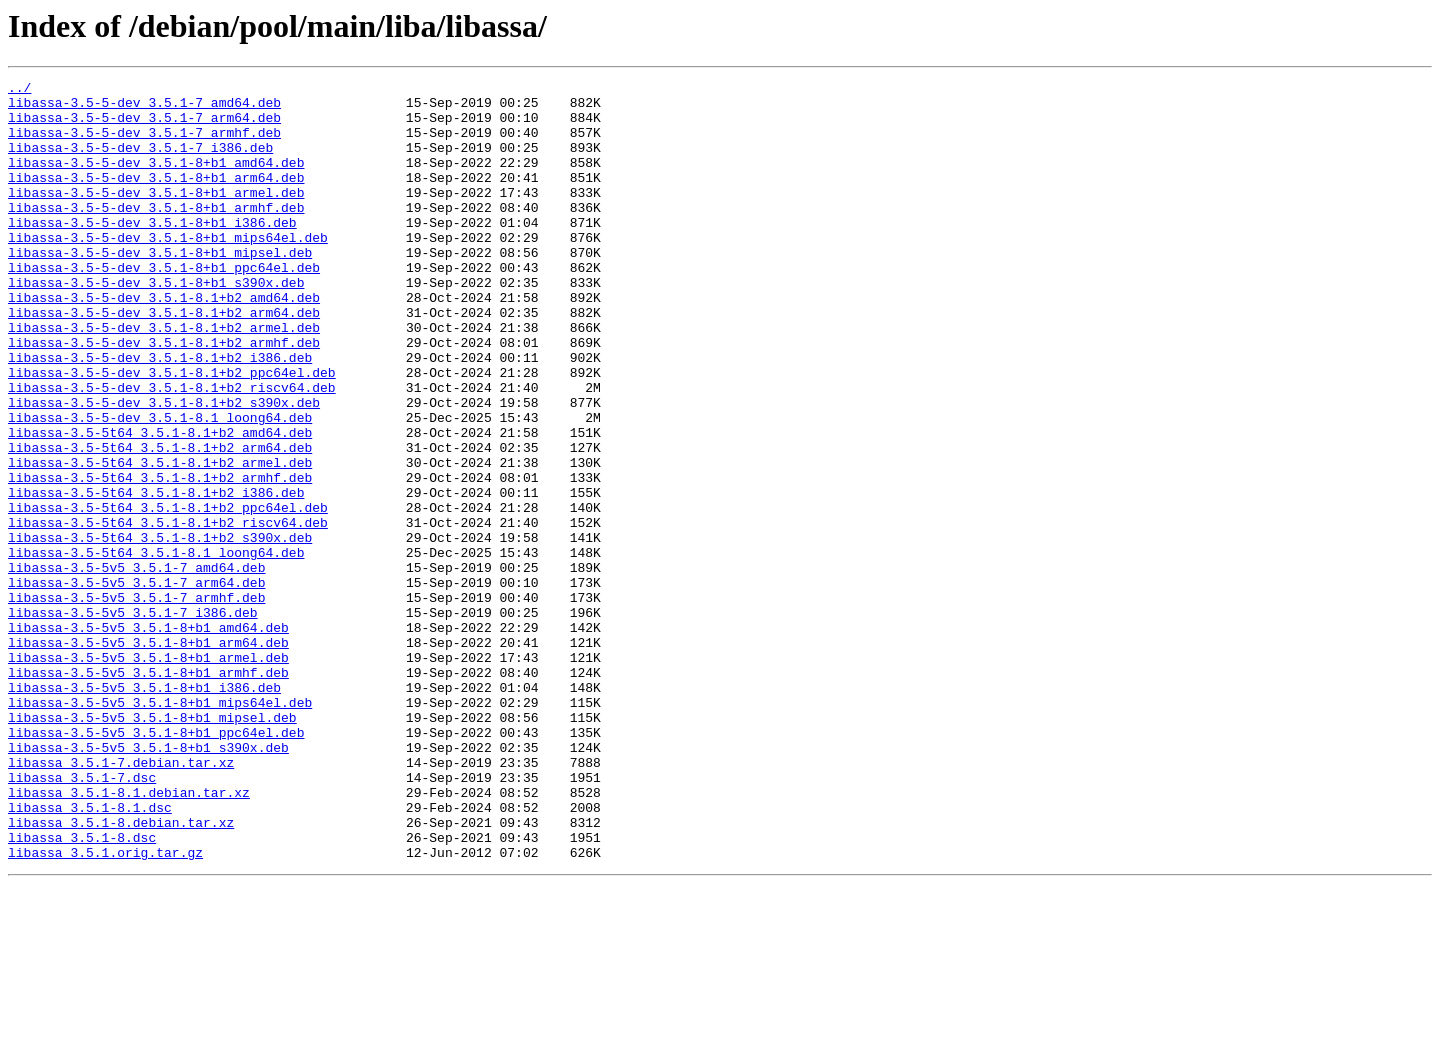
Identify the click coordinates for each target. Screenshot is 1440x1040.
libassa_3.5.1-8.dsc (82, 990)
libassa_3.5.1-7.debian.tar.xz (121, 900)
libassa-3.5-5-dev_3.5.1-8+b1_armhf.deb (156, 234)
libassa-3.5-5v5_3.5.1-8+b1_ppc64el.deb (156, 864)
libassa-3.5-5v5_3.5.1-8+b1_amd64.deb (148, 738)
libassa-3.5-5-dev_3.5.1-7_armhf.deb (144, 144)
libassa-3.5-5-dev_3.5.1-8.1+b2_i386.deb (160, 414)
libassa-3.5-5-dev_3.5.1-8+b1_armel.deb (156, 216)
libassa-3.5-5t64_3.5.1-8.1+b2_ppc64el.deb (168, 594)
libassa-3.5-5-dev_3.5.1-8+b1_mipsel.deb (160, 288)
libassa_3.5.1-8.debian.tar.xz (121, 972)
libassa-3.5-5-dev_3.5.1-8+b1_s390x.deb (156, 324)
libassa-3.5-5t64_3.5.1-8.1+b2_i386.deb (156, 576)
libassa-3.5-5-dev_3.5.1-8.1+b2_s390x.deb (164, 468)
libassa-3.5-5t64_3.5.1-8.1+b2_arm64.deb (160, 522)
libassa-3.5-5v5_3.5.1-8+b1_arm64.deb (148, 756)
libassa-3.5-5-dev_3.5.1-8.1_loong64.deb (160, 486)
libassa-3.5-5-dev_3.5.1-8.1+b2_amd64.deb (164, 342)
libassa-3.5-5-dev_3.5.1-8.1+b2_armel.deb (164, 378)
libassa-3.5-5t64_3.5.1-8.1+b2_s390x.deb (160, 630)
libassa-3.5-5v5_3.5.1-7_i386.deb (133, 720)
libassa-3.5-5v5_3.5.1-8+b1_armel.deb (148, 774)
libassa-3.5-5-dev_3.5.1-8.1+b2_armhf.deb (164, 396)
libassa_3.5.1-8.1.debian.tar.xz (129, 936)
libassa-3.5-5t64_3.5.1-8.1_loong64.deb (156, 648)
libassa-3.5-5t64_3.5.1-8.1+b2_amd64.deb (160, 504)
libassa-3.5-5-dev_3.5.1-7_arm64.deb (144, 126)
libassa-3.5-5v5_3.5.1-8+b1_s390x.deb (148, 882)
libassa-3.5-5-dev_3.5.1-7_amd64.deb (144, 108)
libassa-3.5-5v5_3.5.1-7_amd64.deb (136, 666)
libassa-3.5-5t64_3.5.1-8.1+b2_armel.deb (160, 540)
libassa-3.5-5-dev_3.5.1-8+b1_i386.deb (152, 252)
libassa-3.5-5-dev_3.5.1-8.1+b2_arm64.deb (164, 360)
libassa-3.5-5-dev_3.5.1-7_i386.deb (140, 162)
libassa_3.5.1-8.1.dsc (90, 954)
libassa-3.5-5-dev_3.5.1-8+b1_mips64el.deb (168, 270)
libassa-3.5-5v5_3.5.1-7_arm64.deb (136, 684)
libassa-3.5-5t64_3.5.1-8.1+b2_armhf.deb (160, 558)
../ (19, 90)
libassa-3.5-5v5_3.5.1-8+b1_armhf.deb (148, 792)
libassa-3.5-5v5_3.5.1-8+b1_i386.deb (144, 810)
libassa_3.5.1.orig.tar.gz (105, 1008)
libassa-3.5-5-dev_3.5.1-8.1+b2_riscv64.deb (172, 450)
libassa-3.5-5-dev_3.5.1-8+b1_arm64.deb (156, 198)
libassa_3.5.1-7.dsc (82, 918)
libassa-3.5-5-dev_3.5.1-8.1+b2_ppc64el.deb (172, 432)
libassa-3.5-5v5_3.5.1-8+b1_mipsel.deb (152, 846)
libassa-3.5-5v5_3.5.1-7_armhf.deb (136, 702)
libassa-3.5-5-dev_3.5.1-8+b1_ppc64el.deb (164, 306)
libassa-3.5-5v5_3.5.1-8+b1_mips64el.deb (160, 828)
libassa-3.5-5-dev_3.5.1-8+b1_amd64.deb (156, 180)
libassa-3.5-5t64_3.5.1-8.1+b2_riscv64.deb (168, 612)
